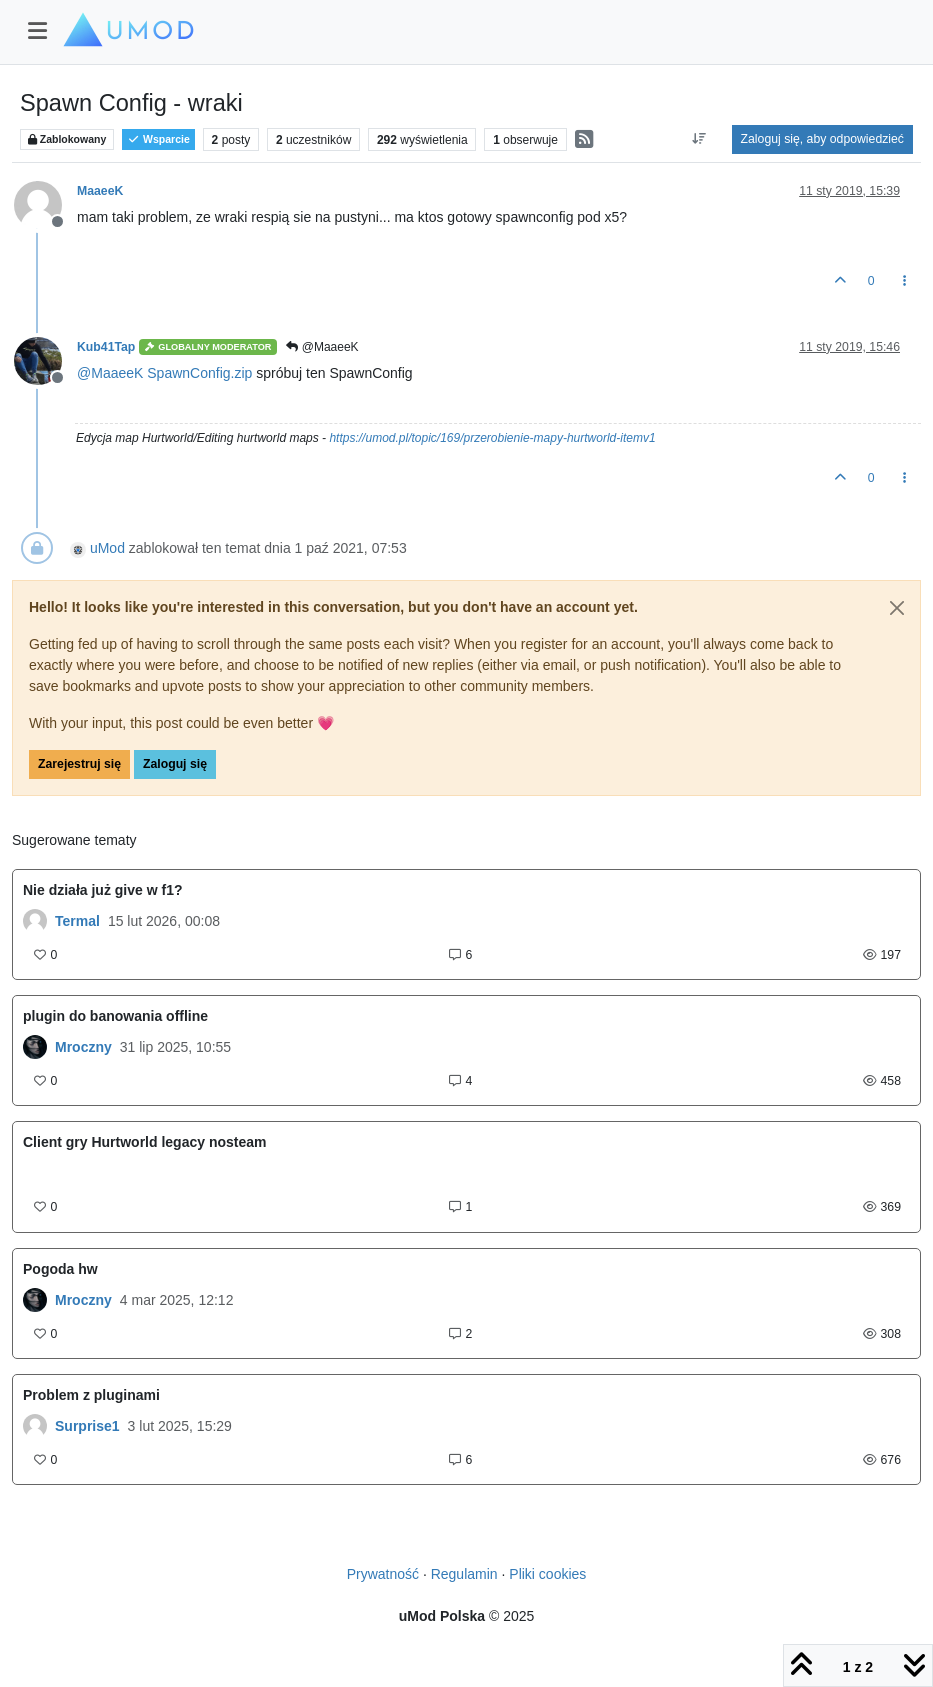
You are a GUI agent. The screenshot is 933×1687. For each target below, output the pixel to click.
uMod (107, 548)
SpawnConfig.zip (199, 373)
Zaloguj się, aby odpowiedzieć (822, 139)
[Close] (897, 608)
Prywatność (383, 1574)
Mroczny (83, 1047)
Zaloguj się (175, 764)
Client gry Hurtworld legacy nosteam (145, 1142)
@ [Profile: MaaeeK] (110, 373)
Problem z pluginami (91, 1395)
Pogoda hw (60, 1269)
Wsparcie (158, 139)
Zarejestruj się (79, 764)
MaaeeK (100, 191)
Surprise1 (87, 1426)
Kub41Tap (106, 347)
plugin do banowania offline (115, 1016)
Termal (77, 921)
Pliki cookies (547, 1574)
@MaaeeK (322, 347)
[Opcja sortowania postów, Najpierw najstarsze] (698, 139)
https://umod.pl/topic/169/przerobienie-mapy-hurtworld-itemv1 (492, 438)
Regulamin (464, 1574)
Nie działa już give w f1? (102, 890)
